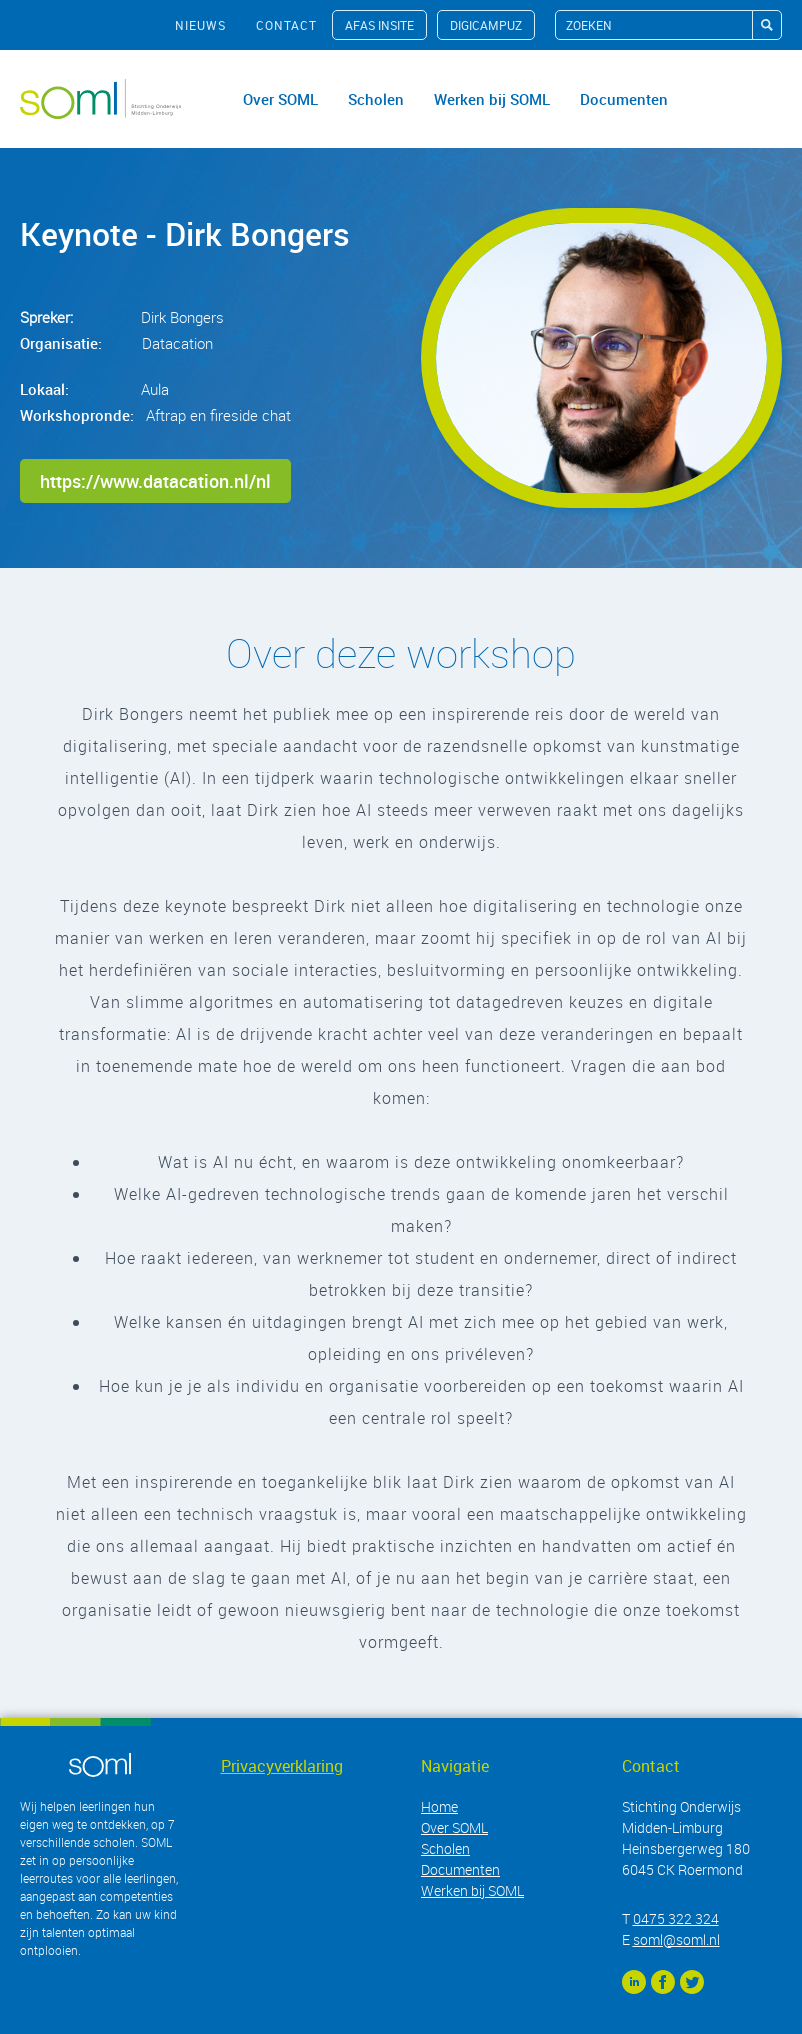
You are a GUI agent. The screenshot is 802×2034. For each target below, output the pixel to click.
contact (286, 25)
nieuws (200, 25)
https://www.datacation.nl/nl (155, 481)
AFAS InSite (379, 25)
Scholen (376, 99)
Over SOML (280, 99)
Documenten (624, 99)
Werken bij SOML (492, 99)
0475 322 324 (676, 1918)
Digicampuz (486, 25)
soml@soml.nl (676, 1939)
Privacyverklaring (282, 1766)
